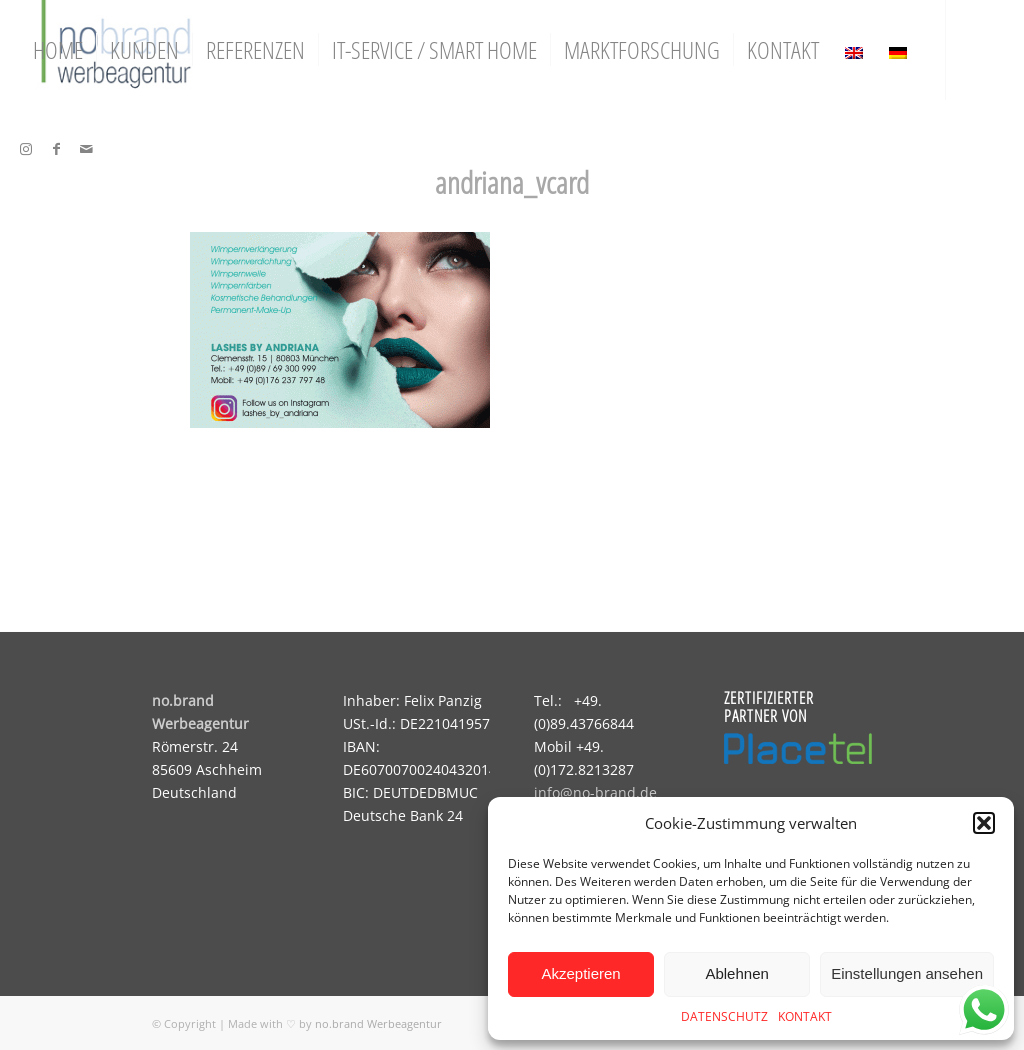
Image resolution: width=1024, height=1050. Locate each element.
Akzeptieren (580, 973)
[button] (984, 823)
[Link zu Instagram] (26, 149)
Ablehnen (736, 973)
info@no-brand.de (595, 792)
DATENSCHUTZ (724, 1016)
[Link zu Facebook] (56, 149)
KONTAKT (805, 1016)
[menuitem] (58, 50)
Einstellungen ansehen (907, 973)
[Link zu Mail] (86, 149)
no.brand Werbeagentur (378, 1023)
